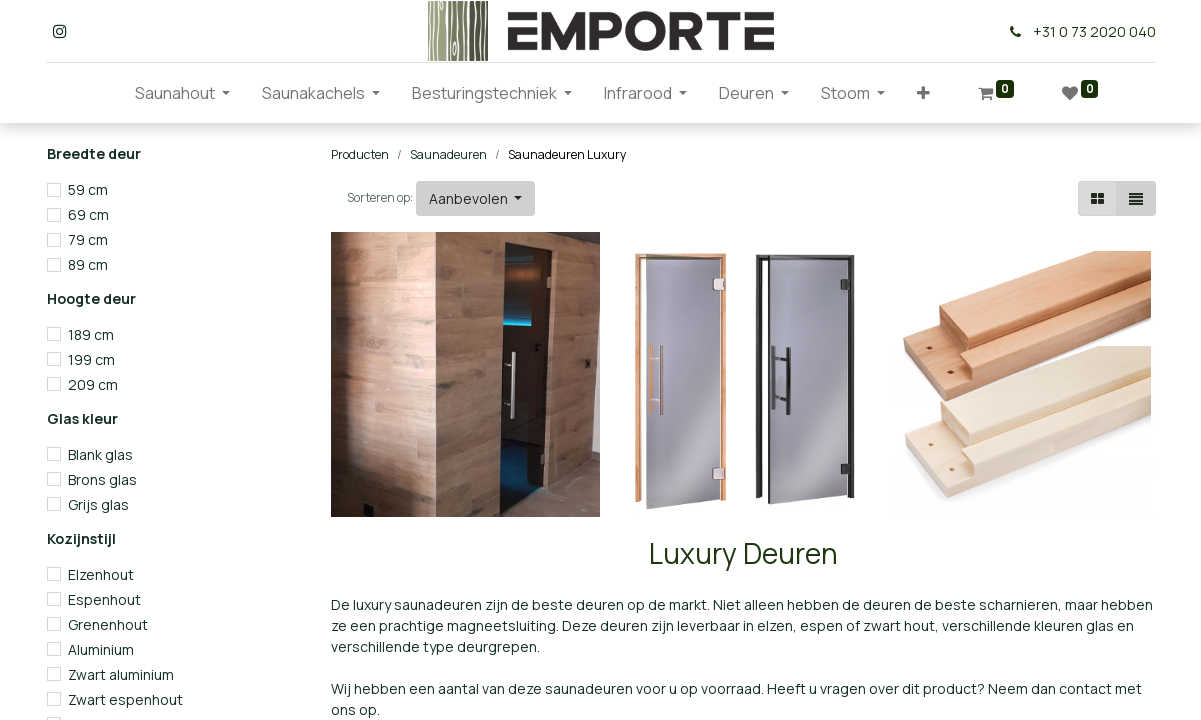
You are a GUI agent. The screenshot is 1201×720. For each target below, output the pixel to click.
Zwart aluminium (121, 674)
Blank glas (100, 454)
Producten (360, 154)
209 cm (93, 384)
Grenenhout (108, 624)
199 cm (91, 359)
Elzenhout (101, 574)
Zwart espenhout (125, 699)
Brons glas (102, 479)
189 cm (91, 334)
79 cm (88, 239)
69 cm (88, 214)
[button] (923, 93)
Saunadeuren (448, 154)
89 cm (88, 264)
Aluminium (101, 649)
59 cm (88, 189)
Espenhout (104, 599)
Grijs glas (98, 504)
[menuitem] (103, 93)
